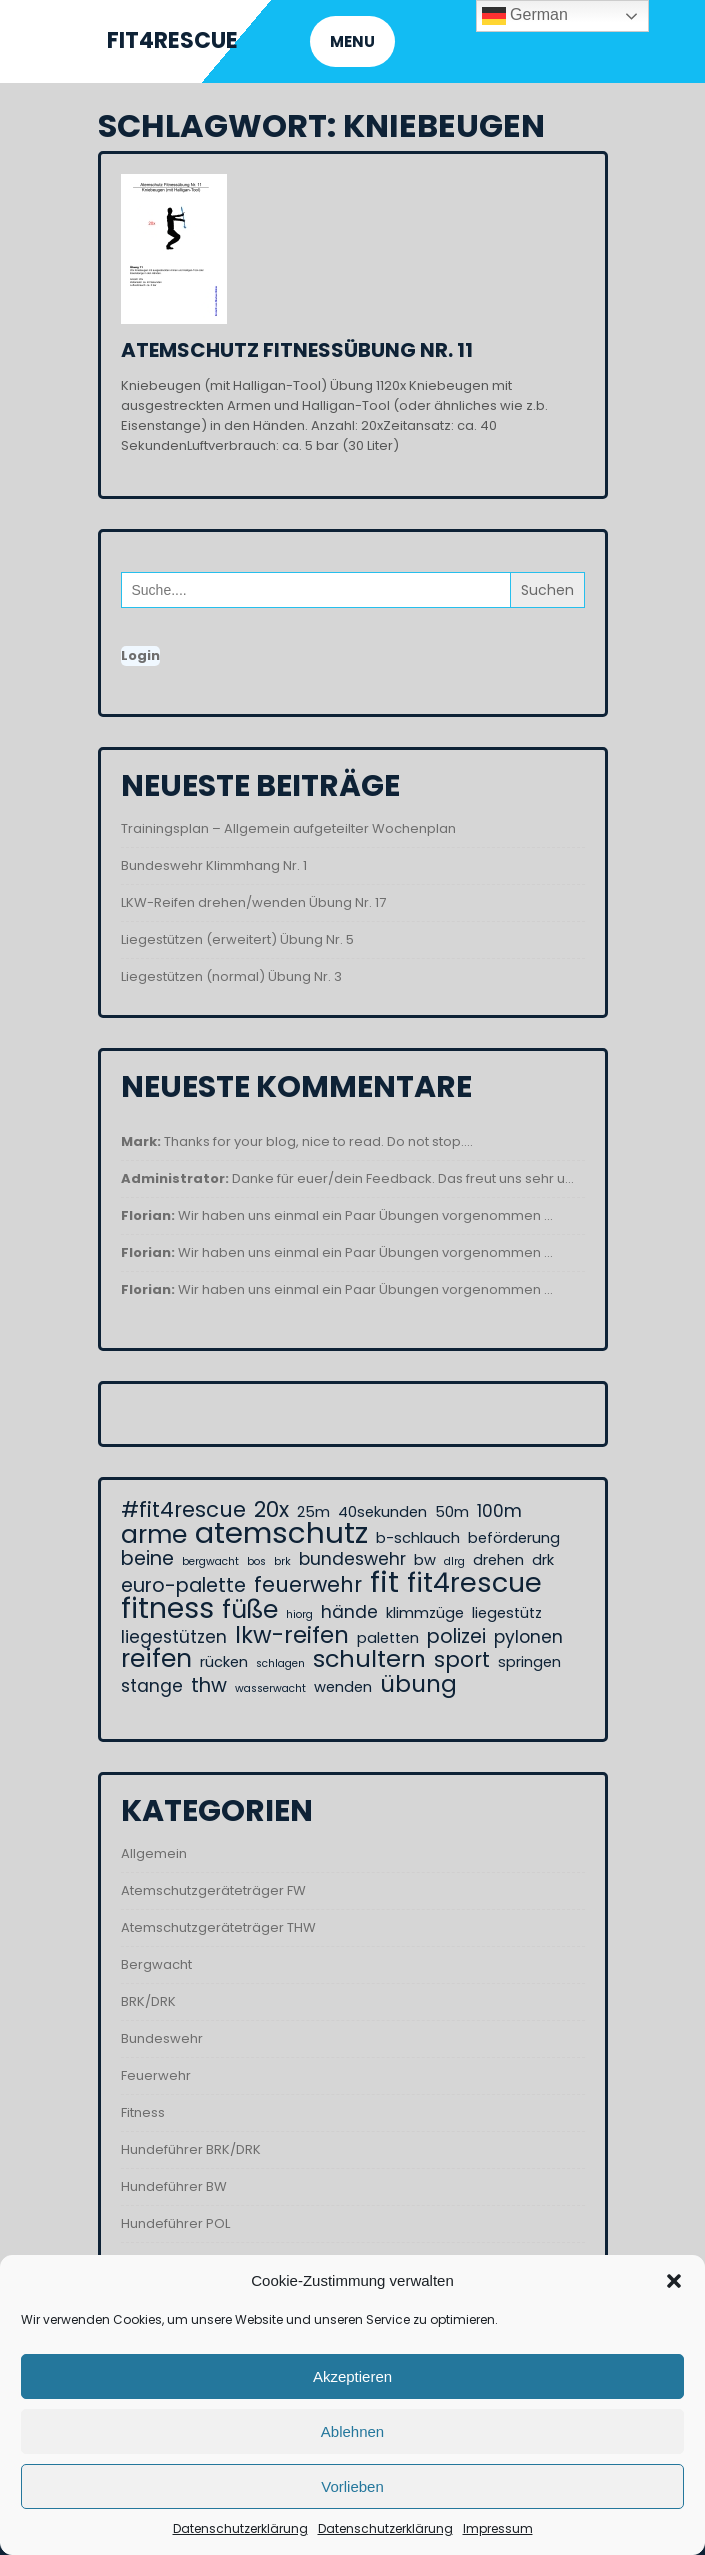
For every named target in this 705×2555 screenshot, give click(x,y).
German (525, 16)
